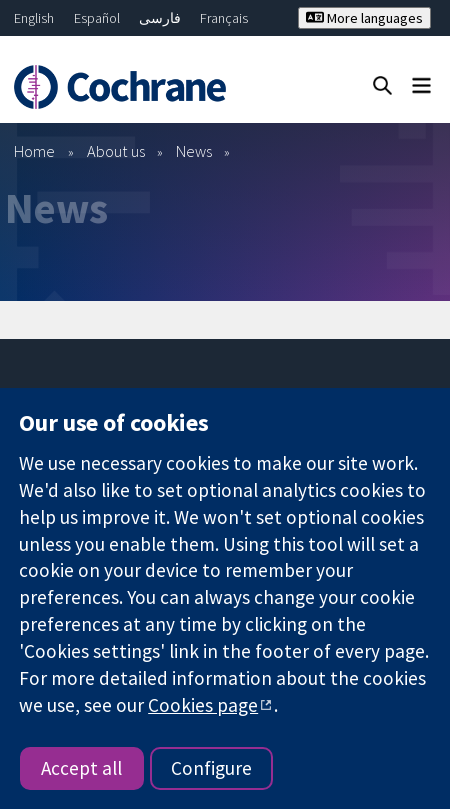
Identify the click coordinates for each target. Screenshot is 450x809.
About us (116, 151)
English (34, 18)
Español (97, 18)
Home (34, 151)
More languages (364, 18)
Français (224, 18)
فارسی (160, 18)
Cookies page (203, 705)
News (194, 151)
